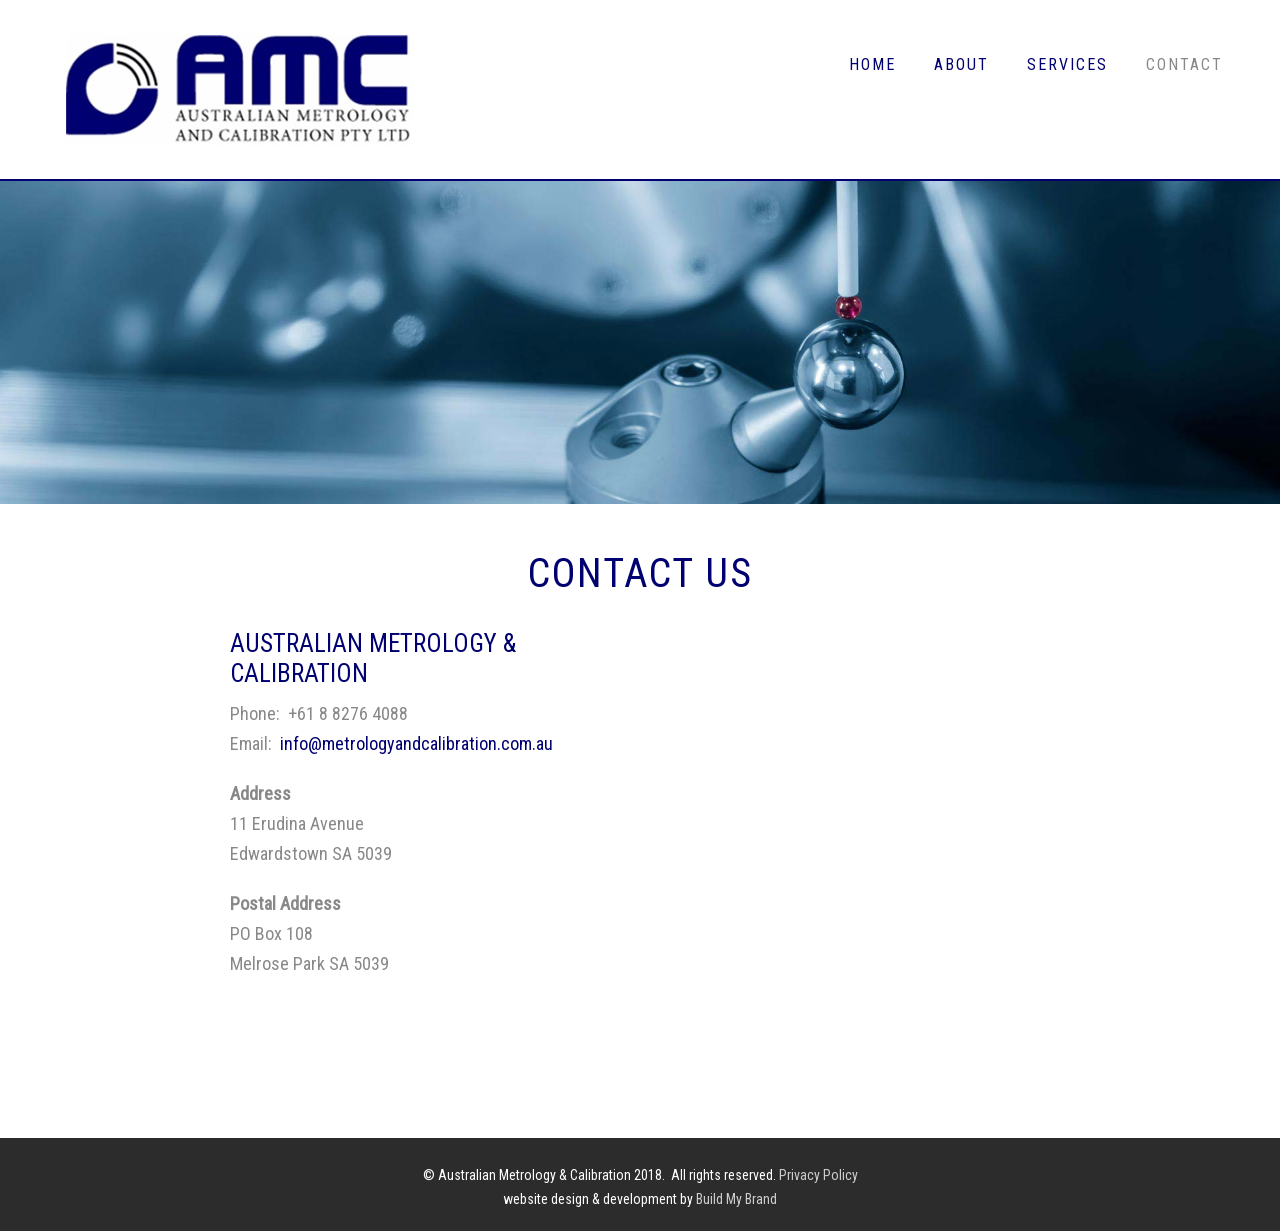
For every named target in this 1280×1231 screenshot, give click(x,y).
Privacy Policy (818, 1175)
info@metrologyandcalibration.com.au (416, 743)
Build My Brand (736, 1199)
